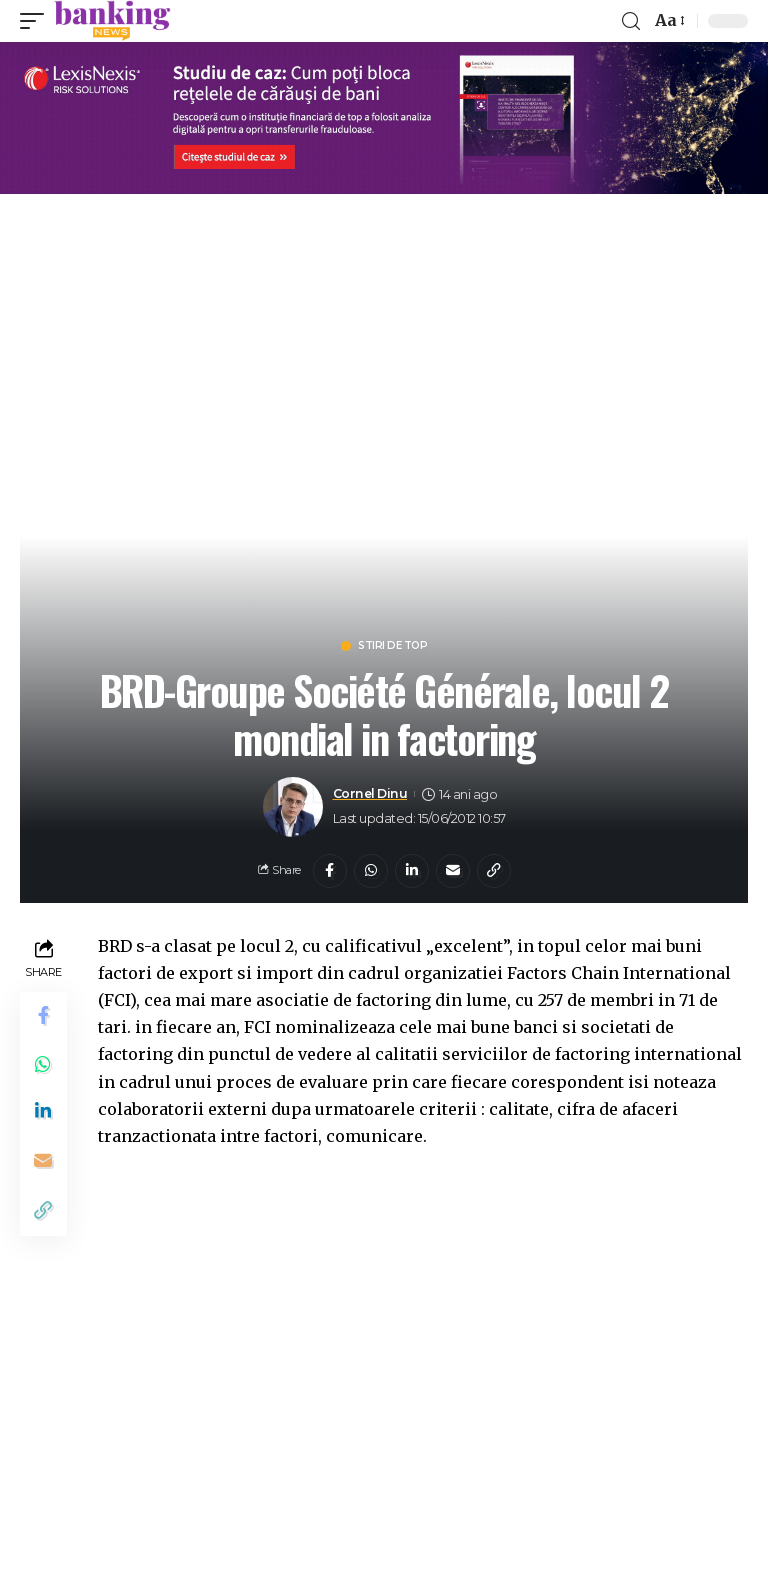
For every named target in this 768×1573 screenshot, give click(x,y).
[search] (631, 21)
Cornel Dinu (371, 794)
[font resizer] (668, 20)
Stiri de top (392, 646)
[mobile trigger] (37, 21)
